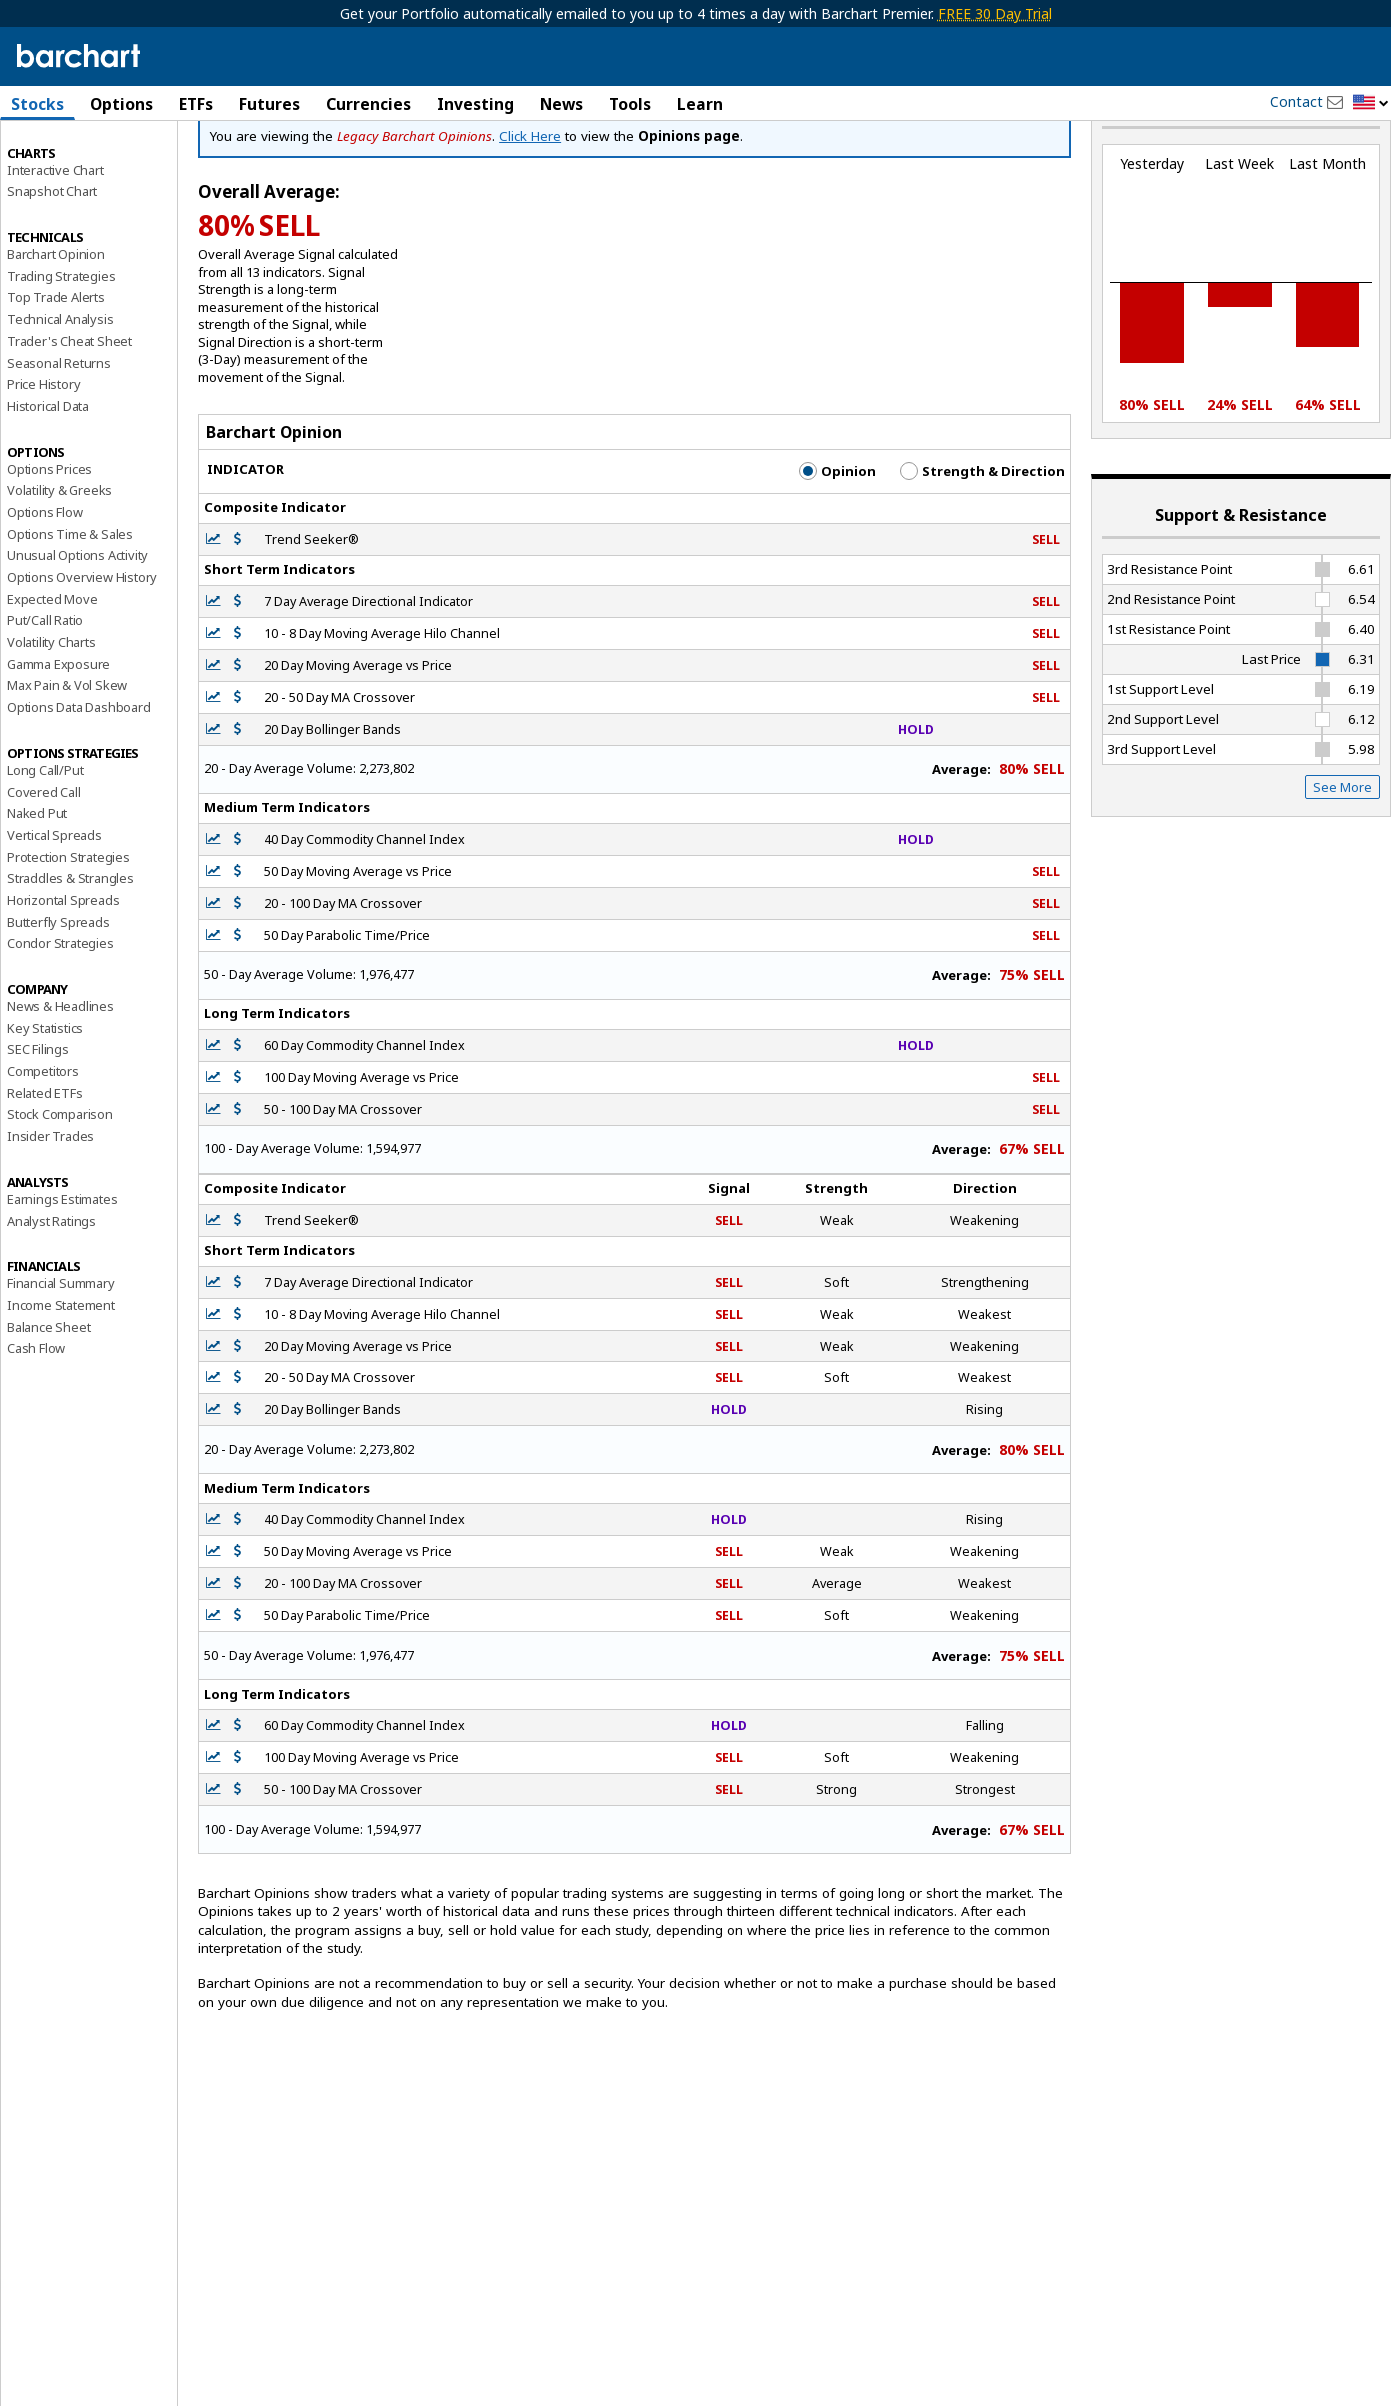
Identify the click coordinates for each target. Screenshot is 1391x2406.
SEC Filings (38, 1121)
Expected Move (52, 670)
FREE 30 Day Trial (995, 13)
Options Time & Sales (70, 605)
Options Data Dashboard (79, 779)
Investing (475, 104)
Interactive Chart (55, 241)
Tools (630, 104)
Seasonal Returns (59, 434)
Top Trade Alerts (56, 369)
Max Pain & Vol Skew (67, 757)
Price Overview (51, 157)
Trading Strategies (61, 347)
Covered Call (44, 863)
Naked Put (37, 885)
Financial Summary (61, 1355)
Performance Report (66, 179)
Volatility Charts (51, 714)
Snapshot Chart (52, 263)
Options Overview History (82, 649)
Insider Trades (50, 1208)
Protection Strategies (68, 928)
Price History (43, 456)
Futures (269, 104)
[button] (1371, 103)
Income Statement (61, 1377)
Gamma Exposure (58, 735)
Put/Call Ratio (45, 692)
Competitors (43, 1143)
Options (121, 104)
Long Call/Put (45, 842)
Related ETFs (45, 1164)
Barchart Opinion (56, 326)
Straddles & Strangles (70, 950)
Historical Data (48, 478)
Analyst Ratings (51, 1292)
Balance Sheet (48, 1398)
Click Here (530, 208)
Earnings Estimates (62, 1271)
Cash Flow (36, 1420)
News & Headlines (60, 1078)
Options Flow (45, 584)
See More (1342, 859)
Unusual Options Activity (77, 627)
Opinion (837, 543)
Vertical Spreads (54, 907)
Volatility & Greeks (59, 562)
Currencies (368, 104)
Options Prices (49, 540)
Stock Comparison (60, 1186)
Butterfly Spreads (58, 993)
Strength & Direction (982, 543)
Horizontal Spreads (63, 972)
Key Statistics (45, 1099)
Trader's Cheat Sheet (69, 413)
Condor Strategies (60, 1015)
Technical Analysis (60, 391)
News (561, 104)
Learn (700, 104)
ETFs (196, 104)
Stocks (37, 104)
